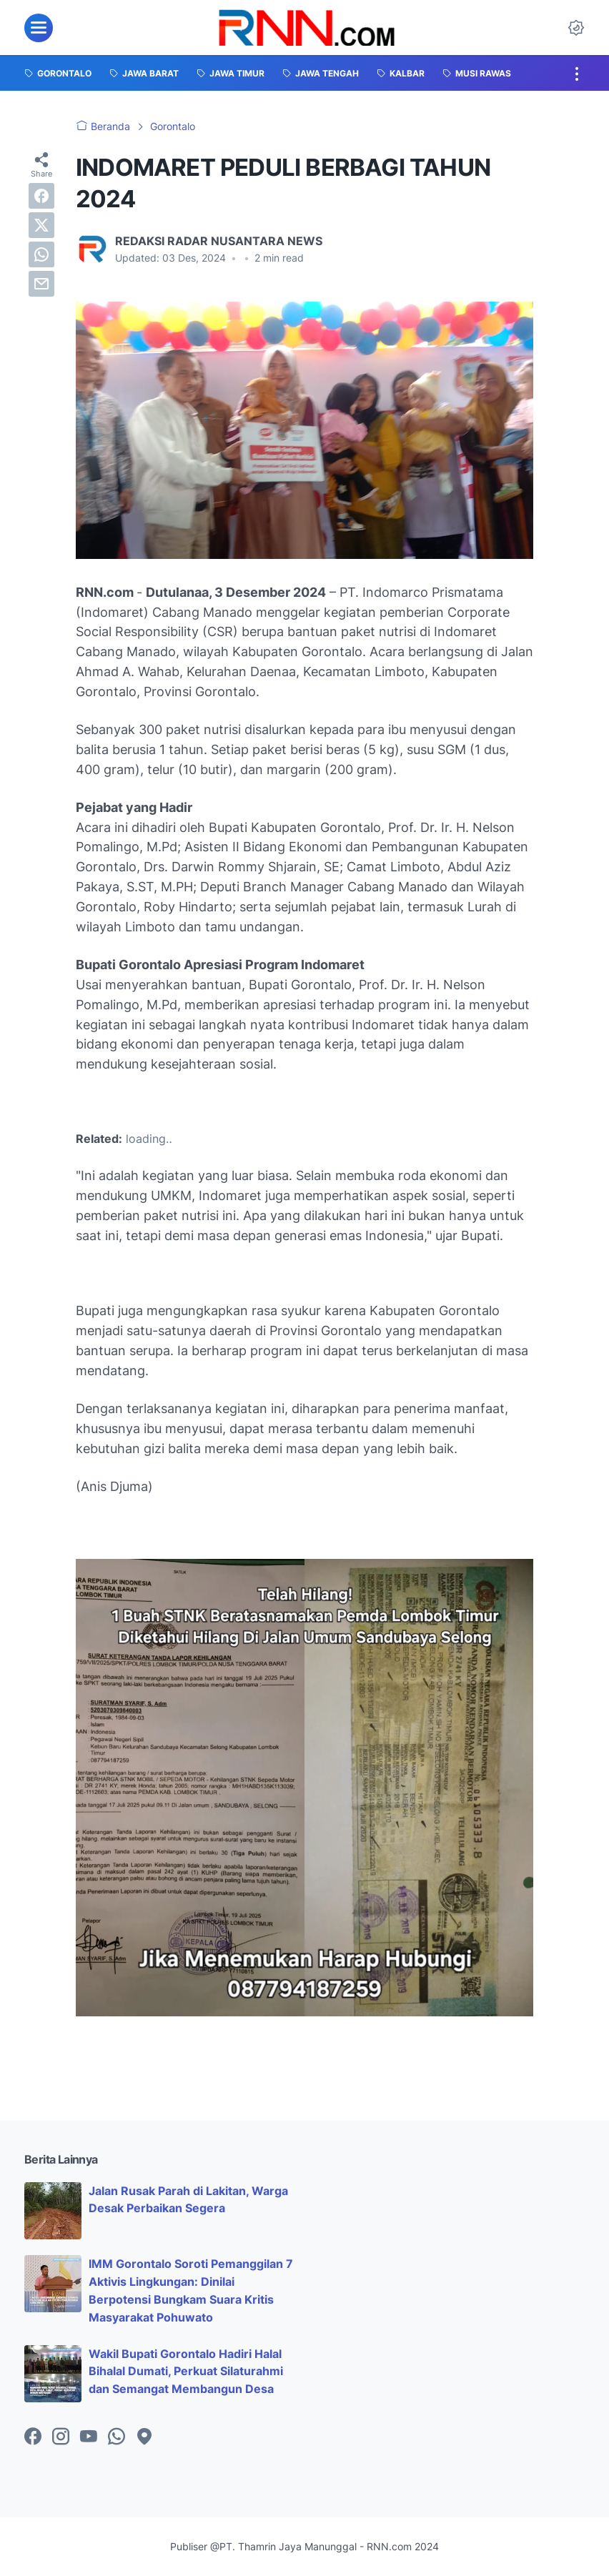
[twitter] (41, 225)
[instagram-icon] (60, 2437)
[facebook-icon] (32, 2437)
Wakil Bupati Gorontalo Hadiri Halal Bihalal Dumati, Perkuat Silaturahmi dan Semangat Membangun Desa (186, 2372)
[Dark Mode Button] (576, 27)
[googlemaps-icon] (144, 2437)
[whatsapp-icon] (116, 2437)
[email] (41, 284)
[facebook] (41, 196)
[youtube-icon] (88, 2437)
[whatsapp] (41, 254)
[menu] (38, 28)
